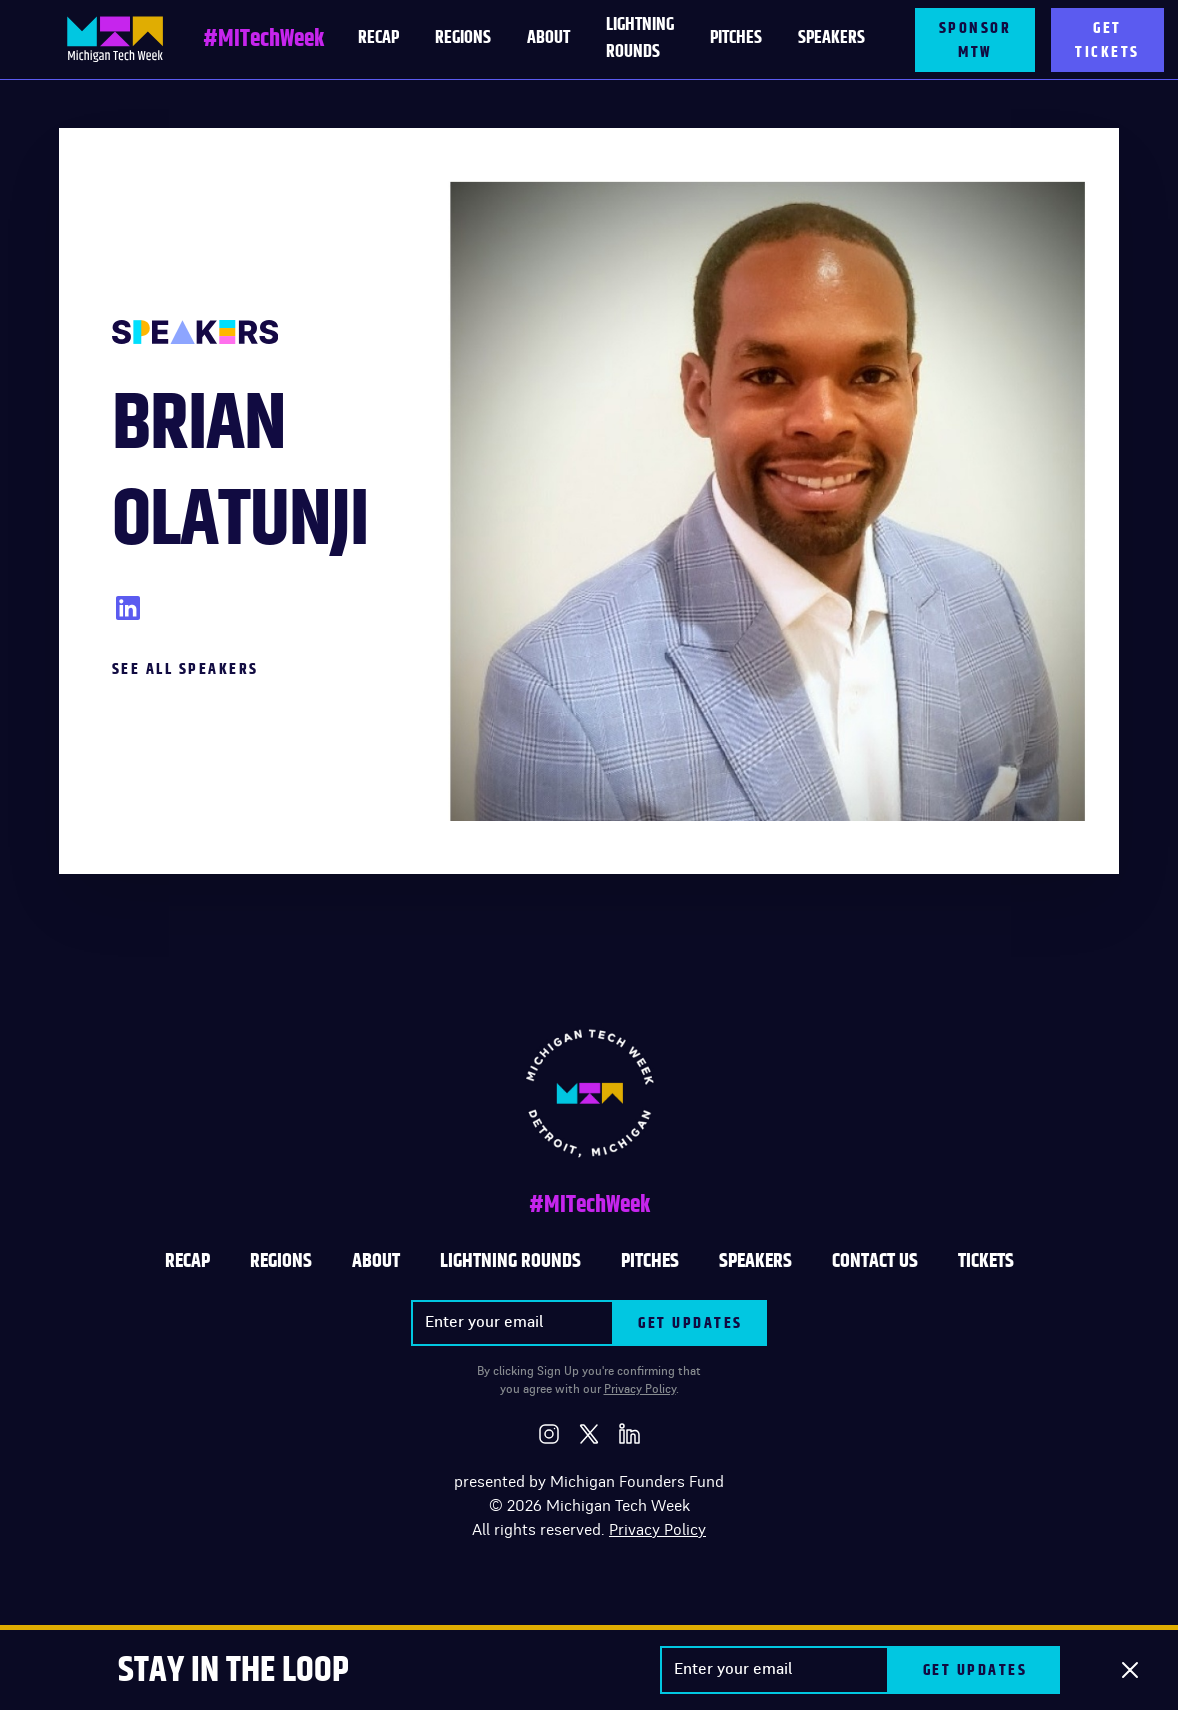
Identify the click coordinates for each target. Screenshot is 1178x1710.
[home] (115, 39)
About (548, 38)
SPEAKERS (755, 1261)
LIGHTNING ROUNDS (640, 38)
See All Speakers (185, 669)
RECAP (378, 38)
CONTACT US (875, 1261)
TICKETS (986, 1261)
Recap (187, 1261)
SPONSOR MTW (975, 40)
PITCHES (736, 38)
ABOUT (376, 1261)
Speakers (831, 38)
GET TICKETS (1107, 40)
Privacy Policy (640, 1389)
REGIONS (281, 1261)
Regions (463, 38)
